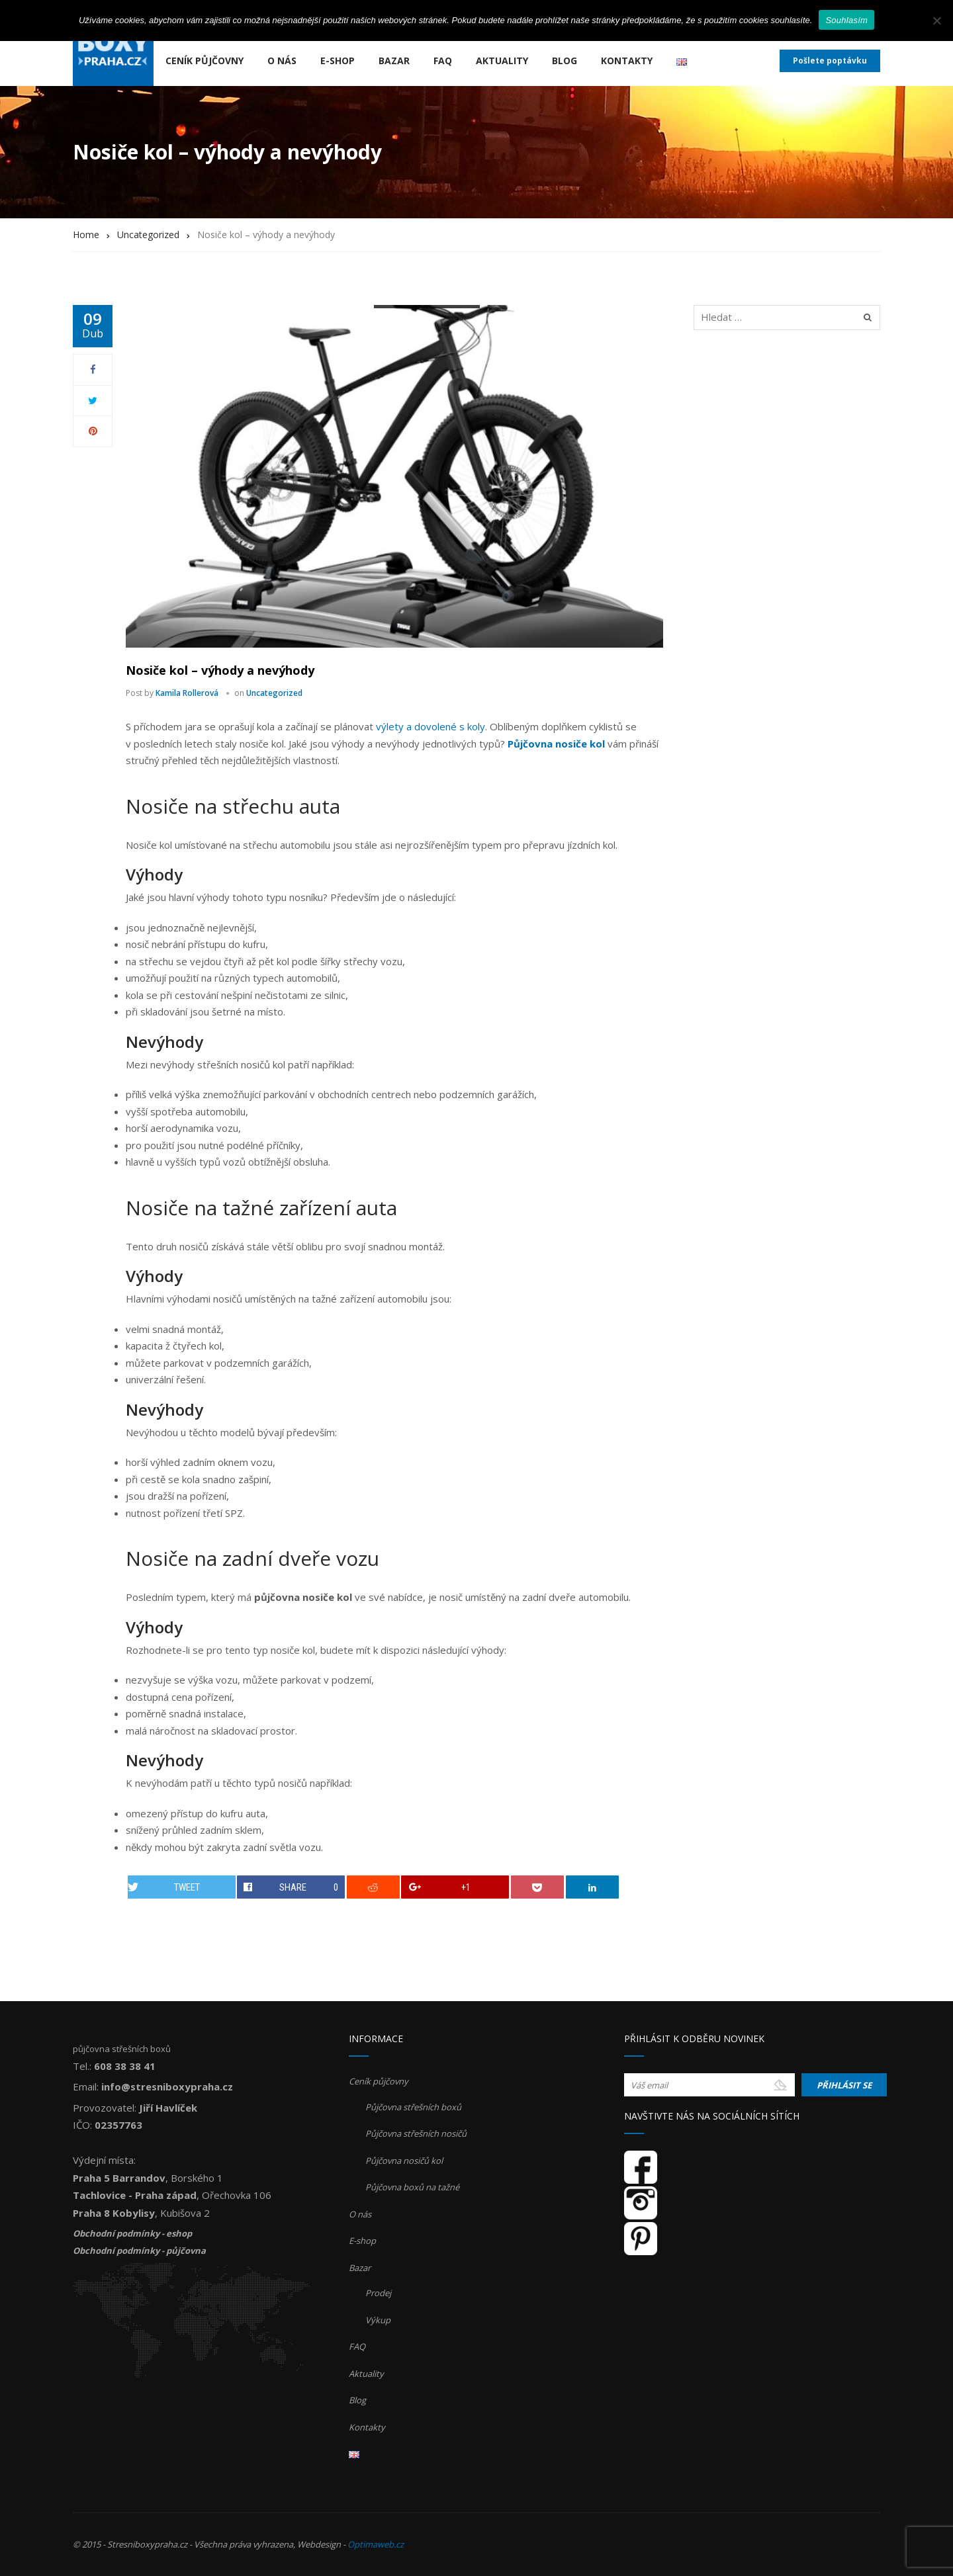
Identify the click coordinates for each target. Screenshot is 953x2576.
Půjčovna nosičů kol (404, 2161)
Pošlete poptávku (830, 60)
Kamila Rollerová (187, 693)
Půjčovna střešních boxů (413, 2107)
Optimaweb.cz (375, 2544)
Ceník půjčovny (204, 60)
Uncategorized (274, 693)
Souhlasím (846, 20)
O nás (281, 60)
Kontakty (627, 60)
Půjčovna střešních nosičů (416, 2133)
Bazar (394, 60)
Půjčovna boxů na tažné (412, 2187)
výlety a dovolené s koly (430, 726)
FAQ (442, 60)
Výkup (377, 2320)
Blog (564, 60)
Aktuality (502, 60)
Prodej (378, 2293)
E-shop (337, 60)
